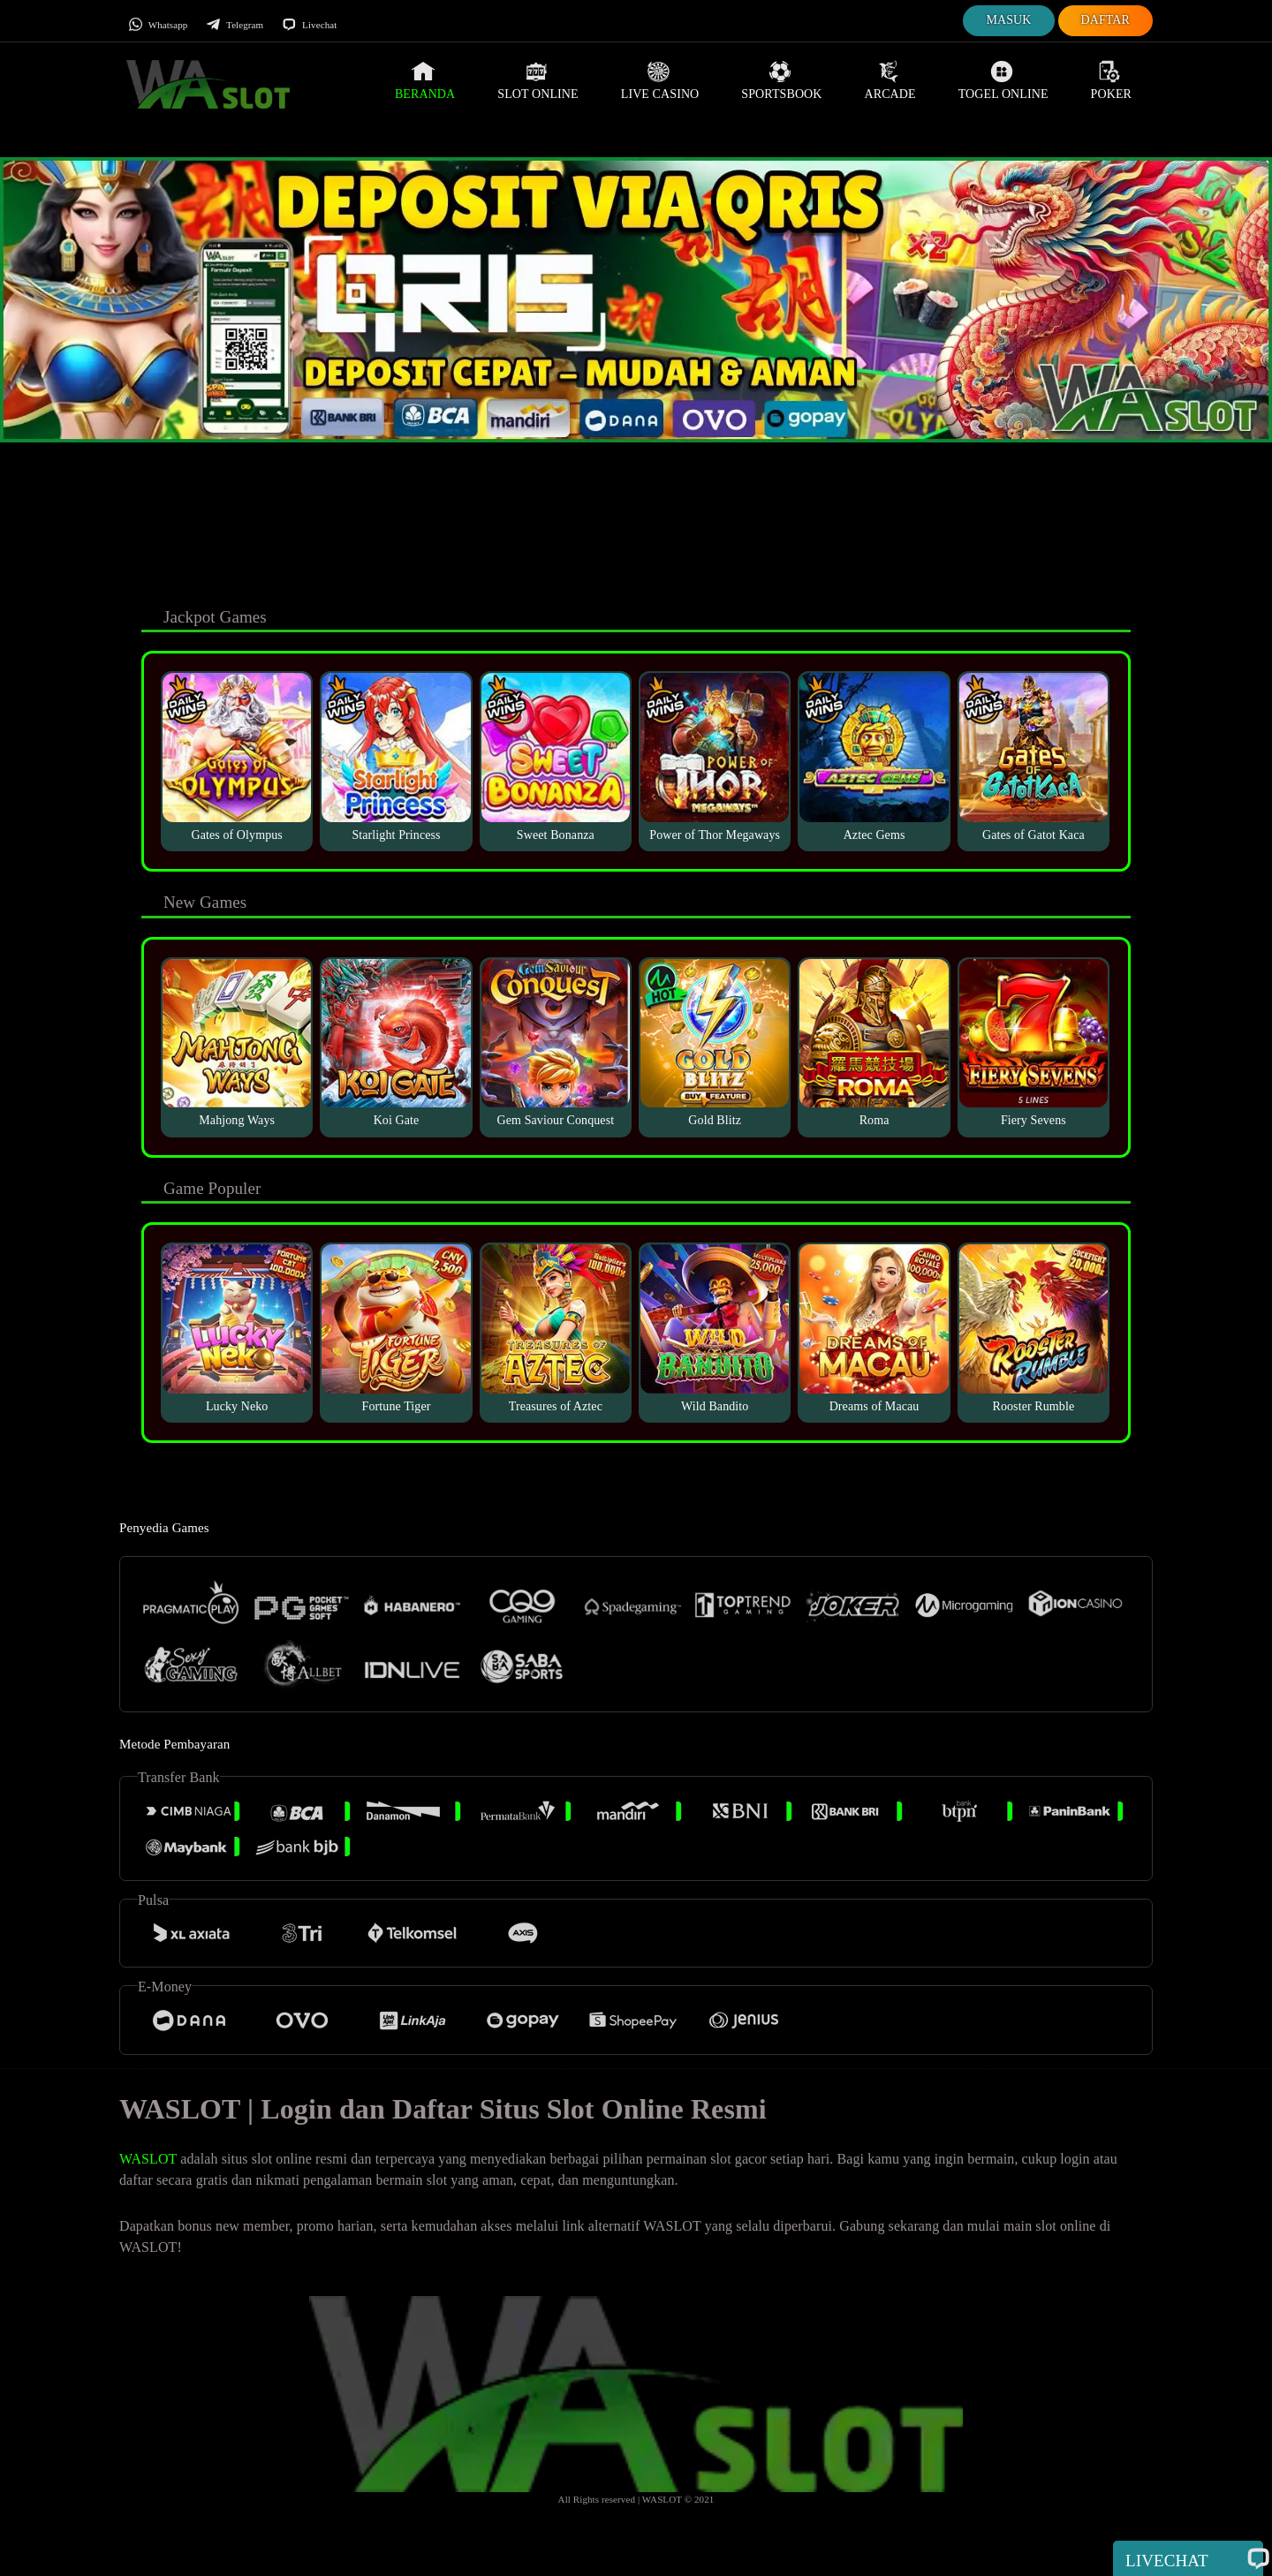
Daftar (1106, 19)
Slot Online (537, 80)
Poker (1111, 80)
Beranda (425, 80)
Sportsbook (781, 80)
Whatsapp (157, 24)
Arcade (890, 80)
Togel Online (1003, 80)
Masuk (1008, 19)
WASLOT (148, 2158)
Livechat (309, 24)
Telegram (234, 24)
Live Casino (660, 80)
